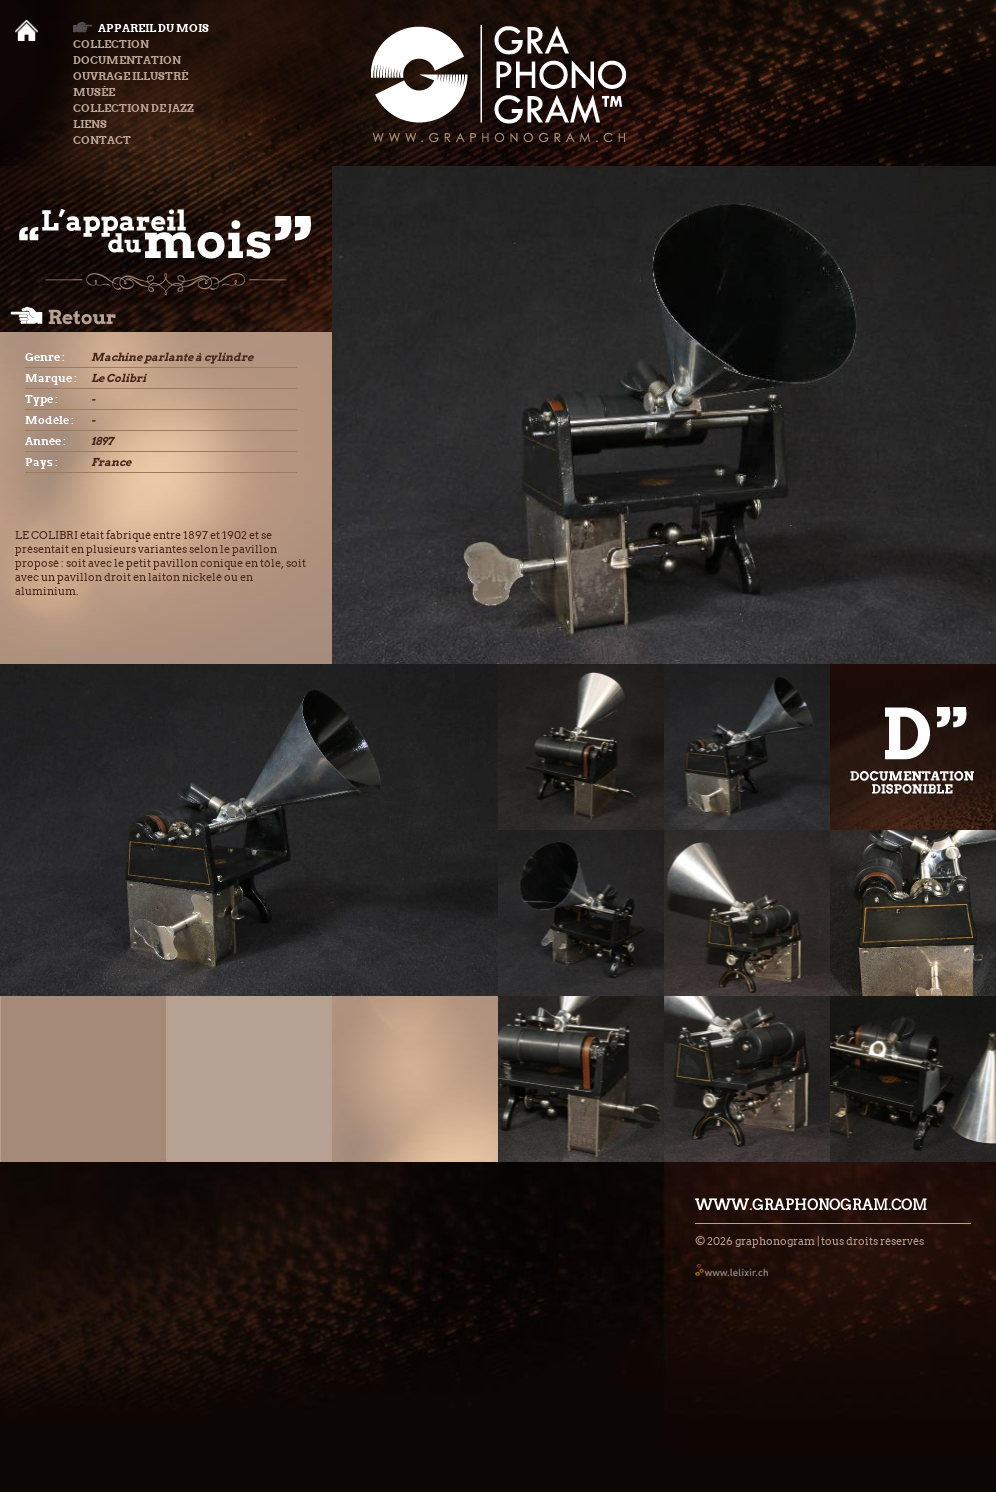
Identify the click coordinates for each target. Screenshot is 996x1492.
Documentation (127, 60)
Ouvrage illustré (130, 76)
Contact (102, 140)
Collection (111, 44)
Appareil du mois (141, 28)
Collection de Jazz (133, 108)
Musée (94, 92)
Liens (90, 124)
